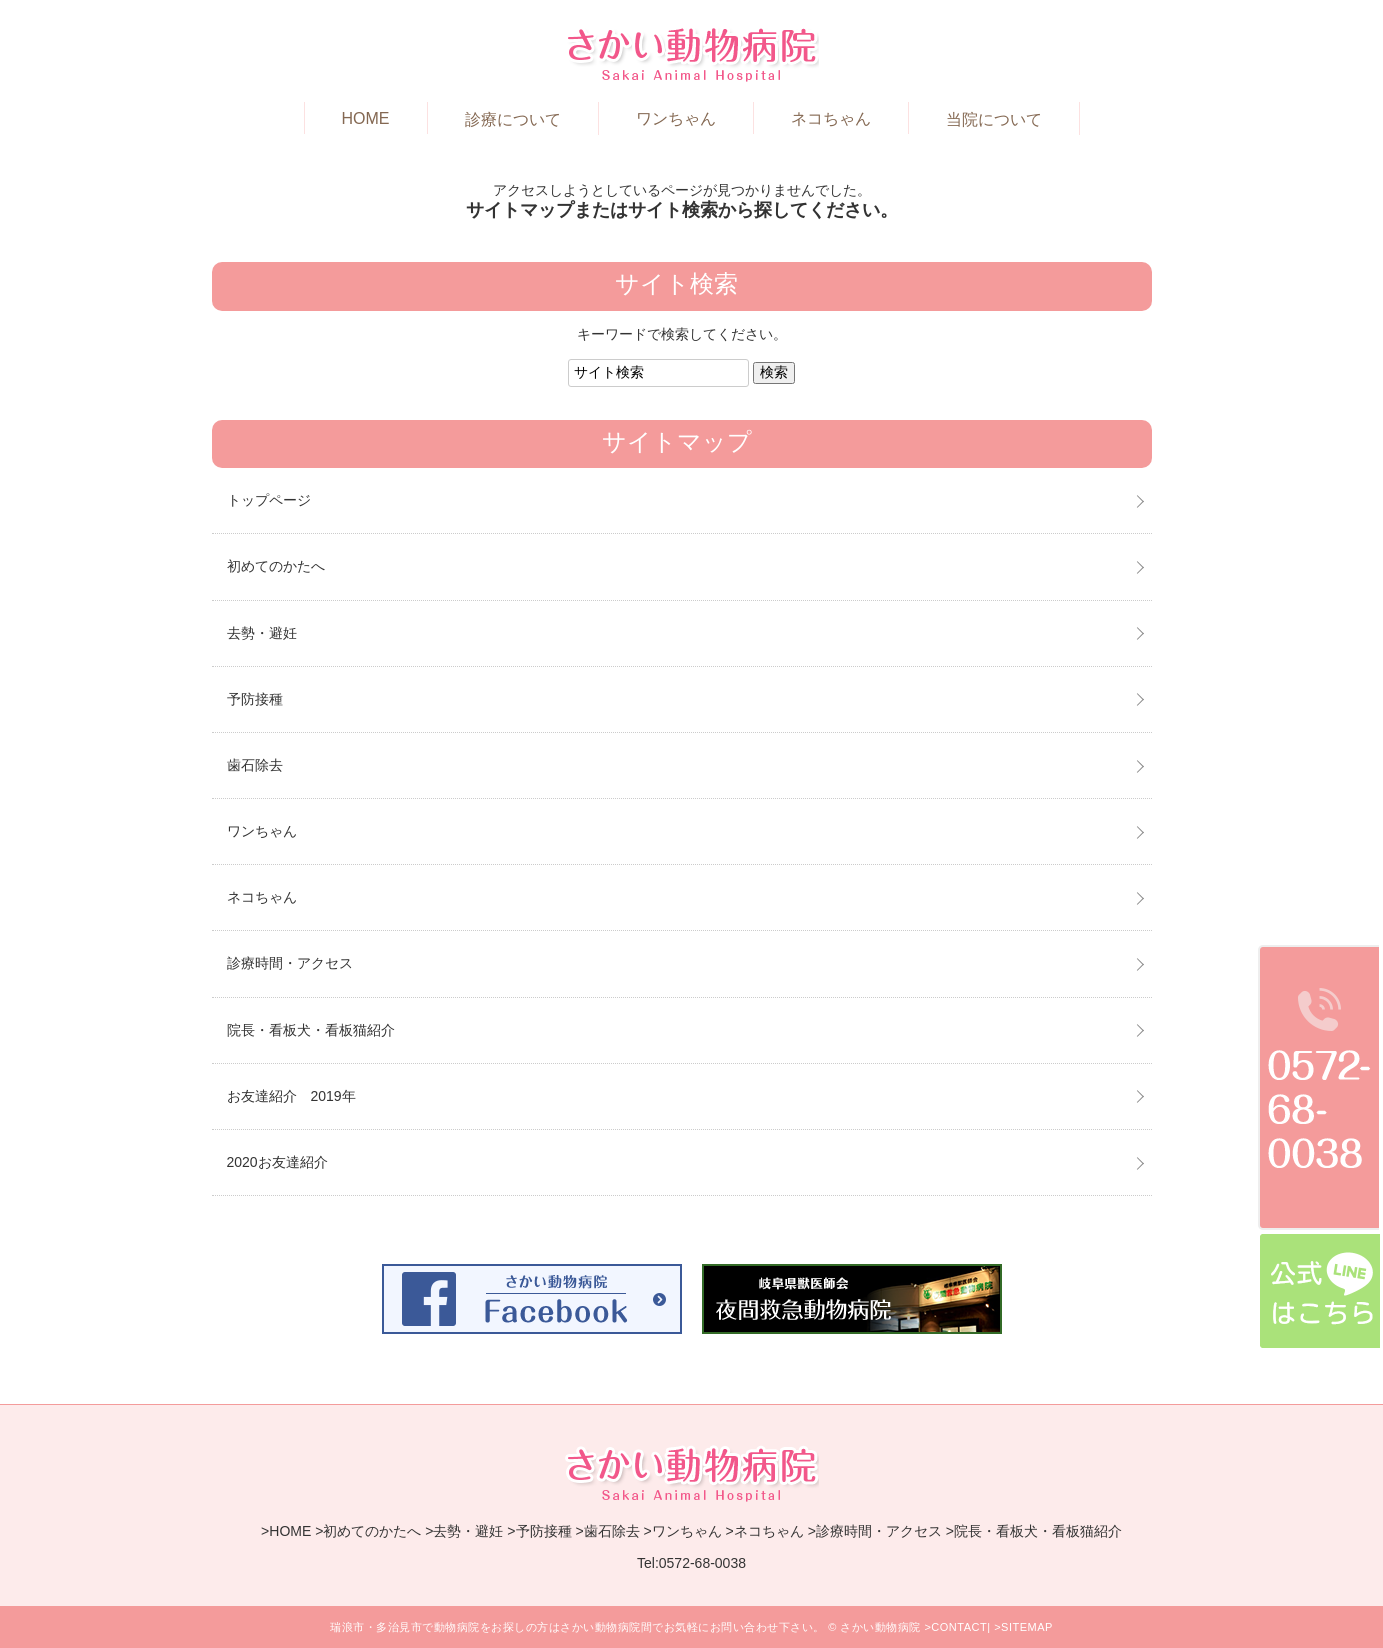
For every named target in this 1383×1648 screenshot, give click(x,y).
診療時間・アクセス (290, 963)
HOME (366, 118)
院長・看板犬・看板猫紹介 (311, 1030)
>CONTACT (955, 1627)
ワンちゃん (676, 118)
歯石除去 (255, 765)
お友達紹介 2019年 (291, 1096)
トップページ (269, 500)
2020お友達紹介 (277, 1162)
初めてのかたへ (276, 566)
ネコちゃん (831, 118)
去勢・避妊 (262, 633)
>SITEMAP (1023, 1627)
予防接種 (255, 699)
